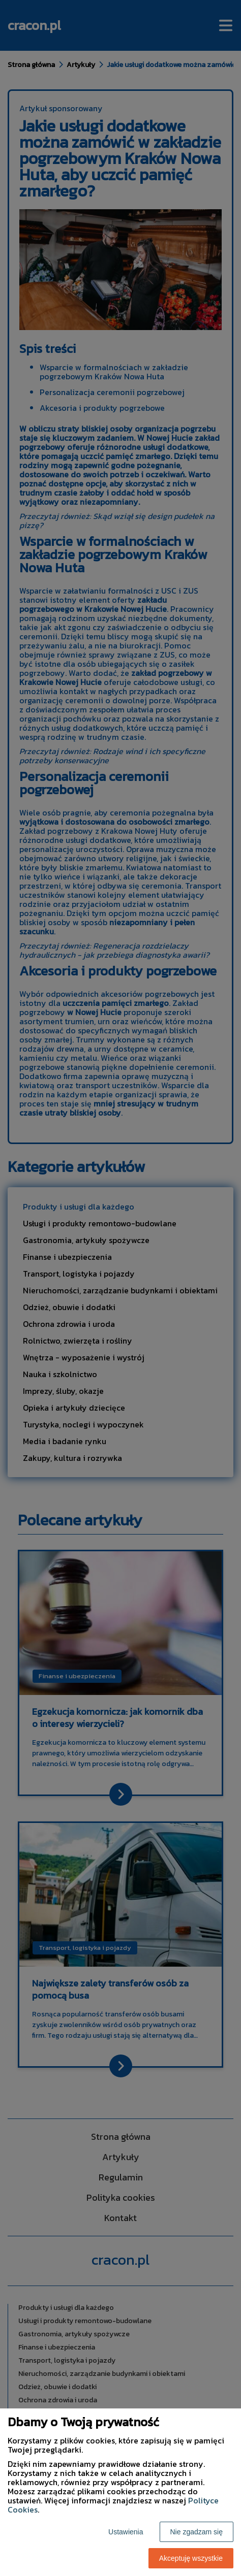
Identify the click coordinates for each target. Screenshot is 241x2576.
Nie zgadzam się (196, 2532)
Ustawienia (125, 2532)
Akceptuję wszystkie (191, 2558)
